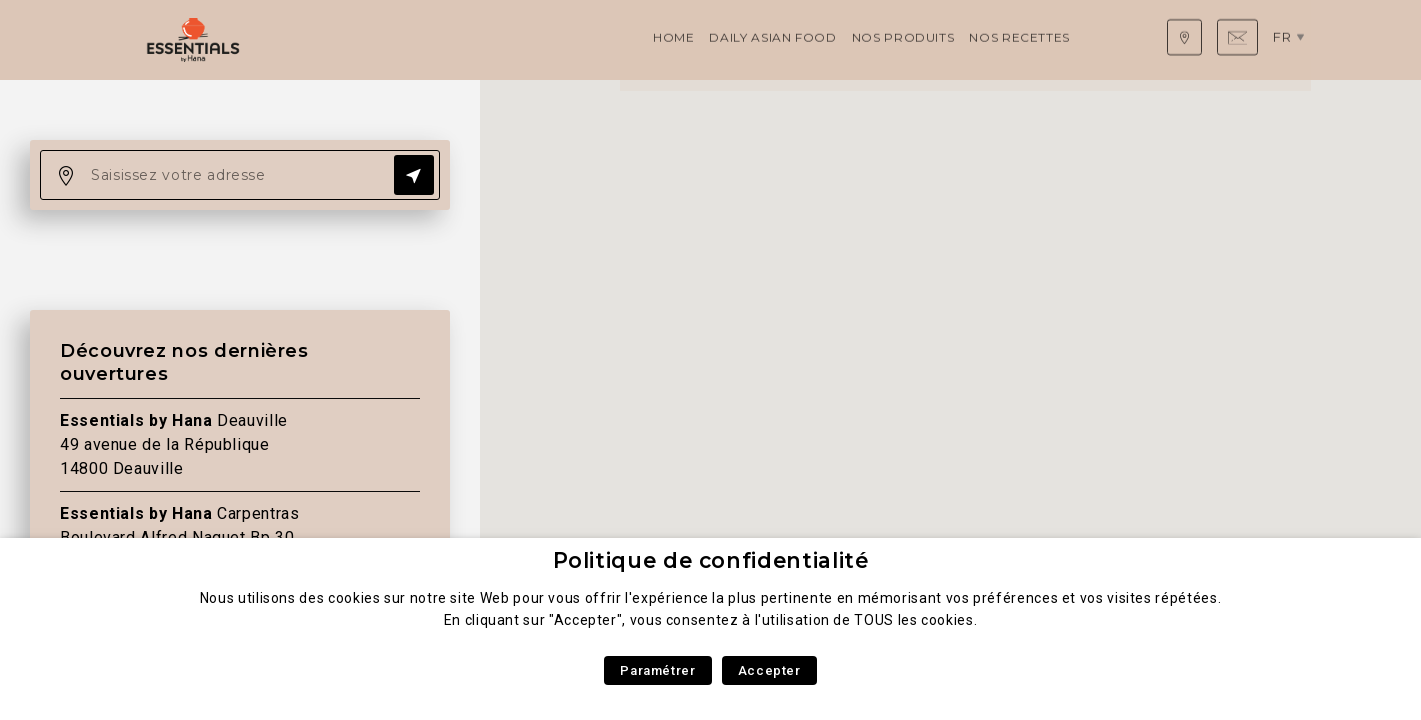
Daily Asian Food (435, 39)
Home (337, 39)
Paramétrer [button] (657, 670)
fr (1289, 39)
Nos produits (565, 39)
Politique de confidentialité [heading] (711, 560)
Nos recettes (682, 39)
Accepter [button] (769, 670)
